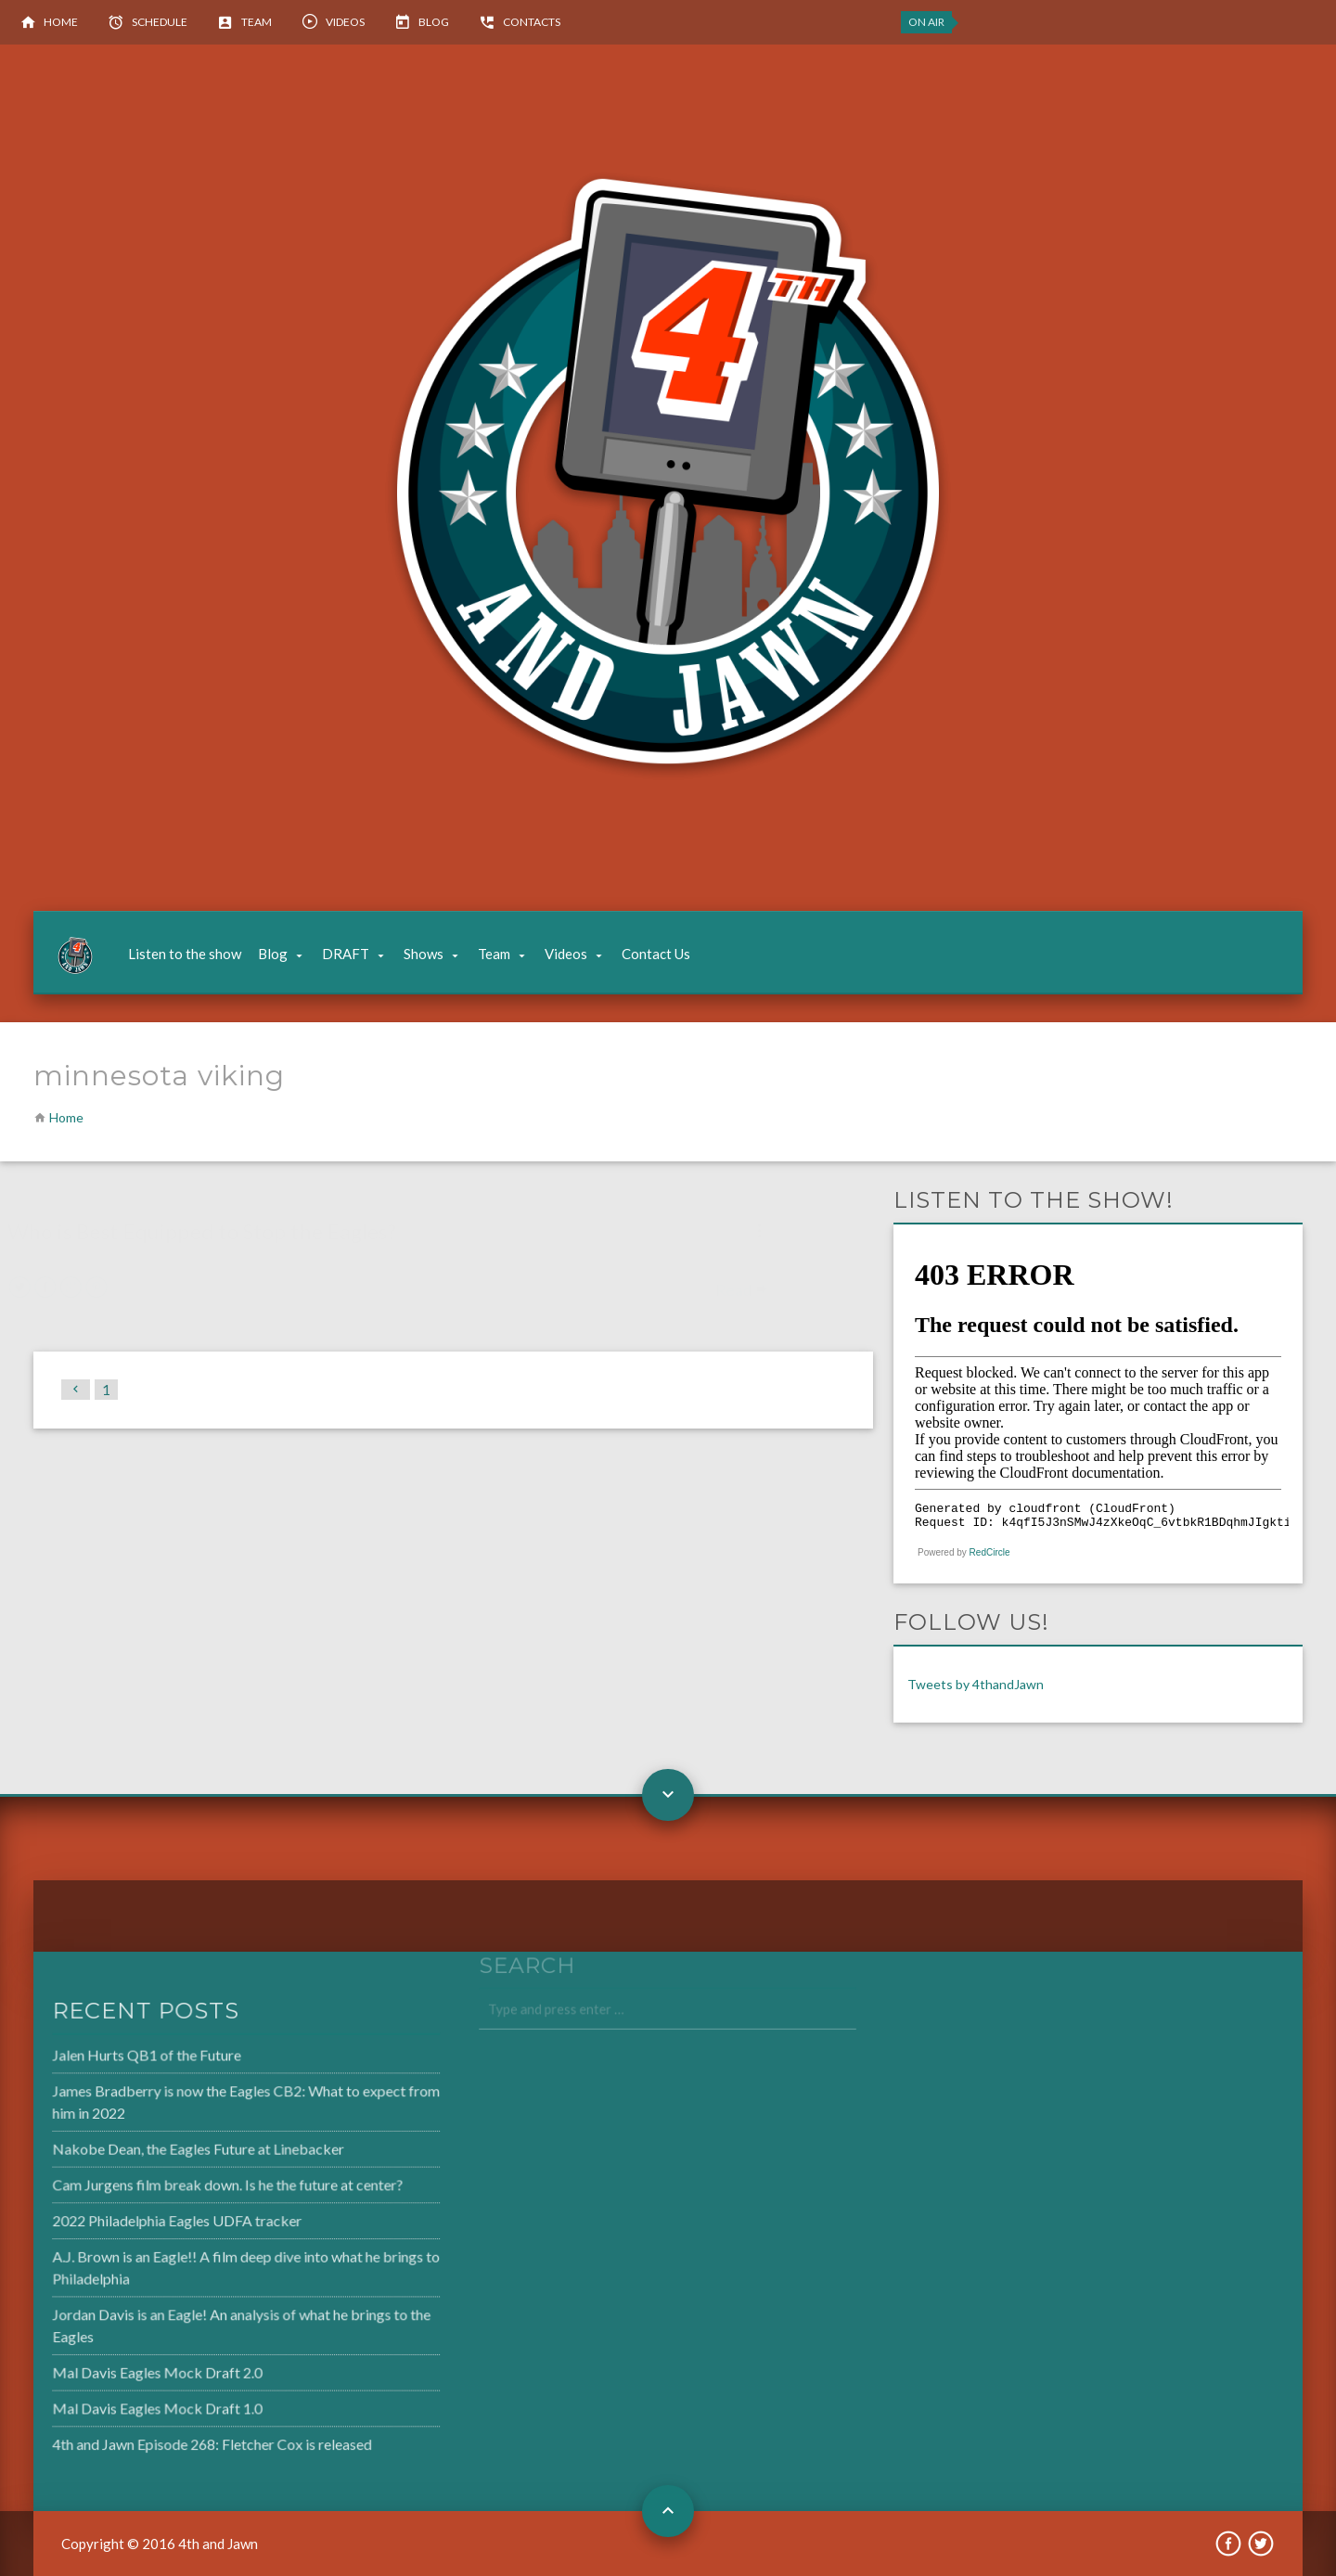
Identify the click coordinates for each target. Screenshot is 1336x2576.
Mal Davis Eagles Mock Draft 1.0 (111, 2401)
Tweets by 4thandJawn (975, 1684)
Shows (423, 953)
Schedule (159, 22)
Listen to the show (184, 953)
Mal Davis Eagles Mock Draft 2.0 (111, 2367)
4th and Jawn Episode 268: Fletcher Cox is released (163, 2436)
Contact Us (656, 953)
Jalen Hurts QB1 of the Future (101, 2061)
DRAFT (345, 953)
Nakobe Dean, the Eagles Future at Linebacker (150, 2152)
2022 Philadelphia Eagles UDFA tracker (130, 2220)
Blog (433, 22)
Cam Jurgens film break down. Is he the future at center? (178, 2186)
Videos (345, 22)
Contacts (531, 22)
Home (61, 22)
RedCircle (990, 1552)
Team (256, 22)
